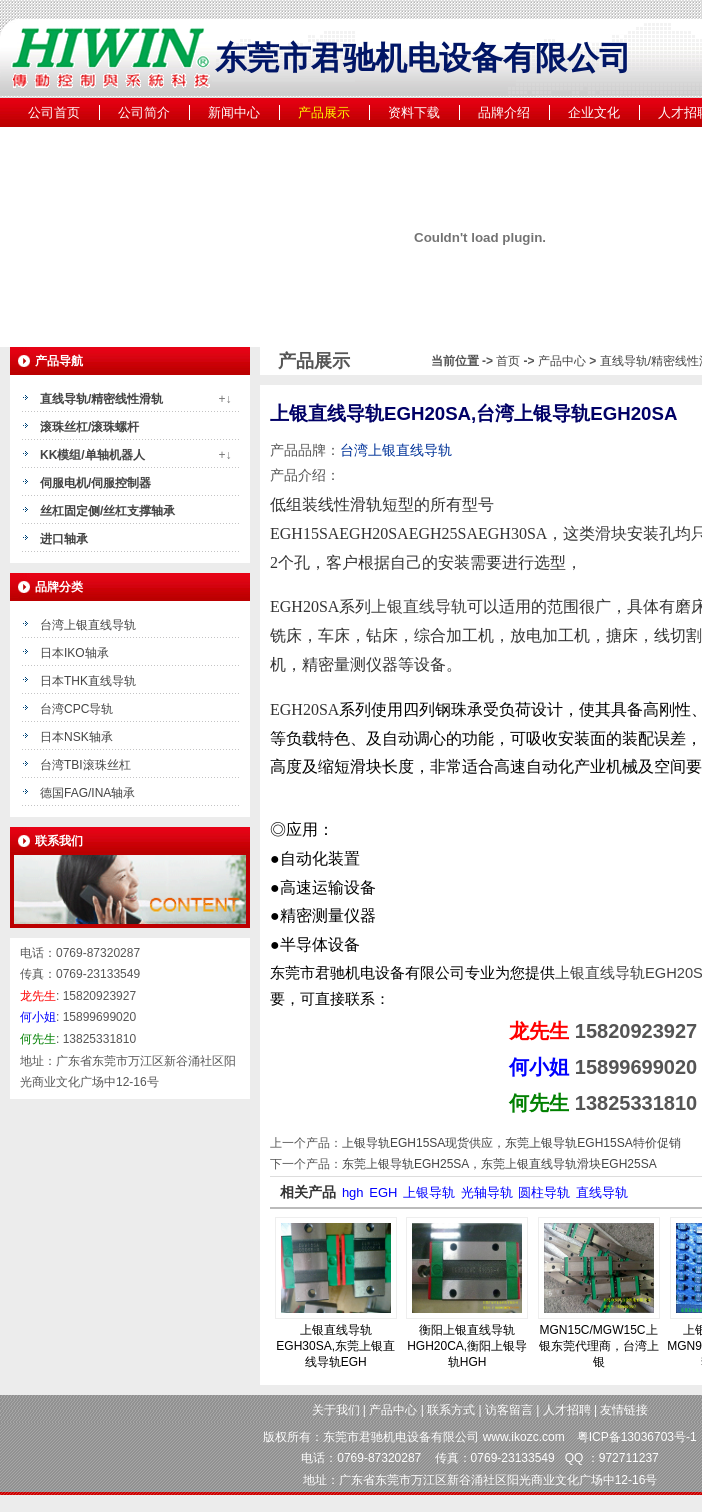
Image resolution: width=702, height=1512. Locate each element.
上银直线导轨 (419, 606)
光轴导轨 (487, 1192)
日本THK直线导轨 (88, 681)
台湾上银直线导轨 (88, 625)
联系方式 (451, 1410)
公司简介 (144, 112)
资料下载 (414, 112)
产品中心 (563, 361)
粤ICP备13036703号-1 (637, 1437)
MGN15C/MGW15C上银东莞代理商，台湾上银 (599, 1346)
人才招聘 (567, 1410)
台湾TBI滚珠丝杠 (85, 765)
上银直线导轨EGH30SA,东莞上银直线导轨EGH (335, 1346)
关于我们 (336, 1410)
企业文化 (594, 112)
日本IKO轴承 (74, 653)
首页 (508, 361)
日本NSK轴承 (76, 737)
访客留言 (509, 1410)
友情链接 (624, 1410)
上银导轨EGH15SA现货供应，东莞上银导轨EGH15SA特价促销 (511, 1143)
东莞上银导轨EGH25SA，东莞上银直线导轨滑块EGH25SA (499, 1164)
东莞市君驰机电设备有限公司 (401, 1437)
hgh (353, 1192)
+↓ (224, 399)
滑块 (611, 533)
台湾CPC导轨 (76, 709)
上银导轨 (429, 1192)
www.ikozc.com (524, 1437)
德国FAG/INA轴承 (87, 793)
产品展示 (324, 112)
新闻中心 (234, 112)
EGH (383, 1192)
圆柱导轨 (544, 1192)
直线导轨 (602, 1192)
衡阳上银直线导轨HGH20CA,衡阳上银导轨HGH (467, 1346)
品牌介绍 (504, 112)
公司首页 (54, 112)
